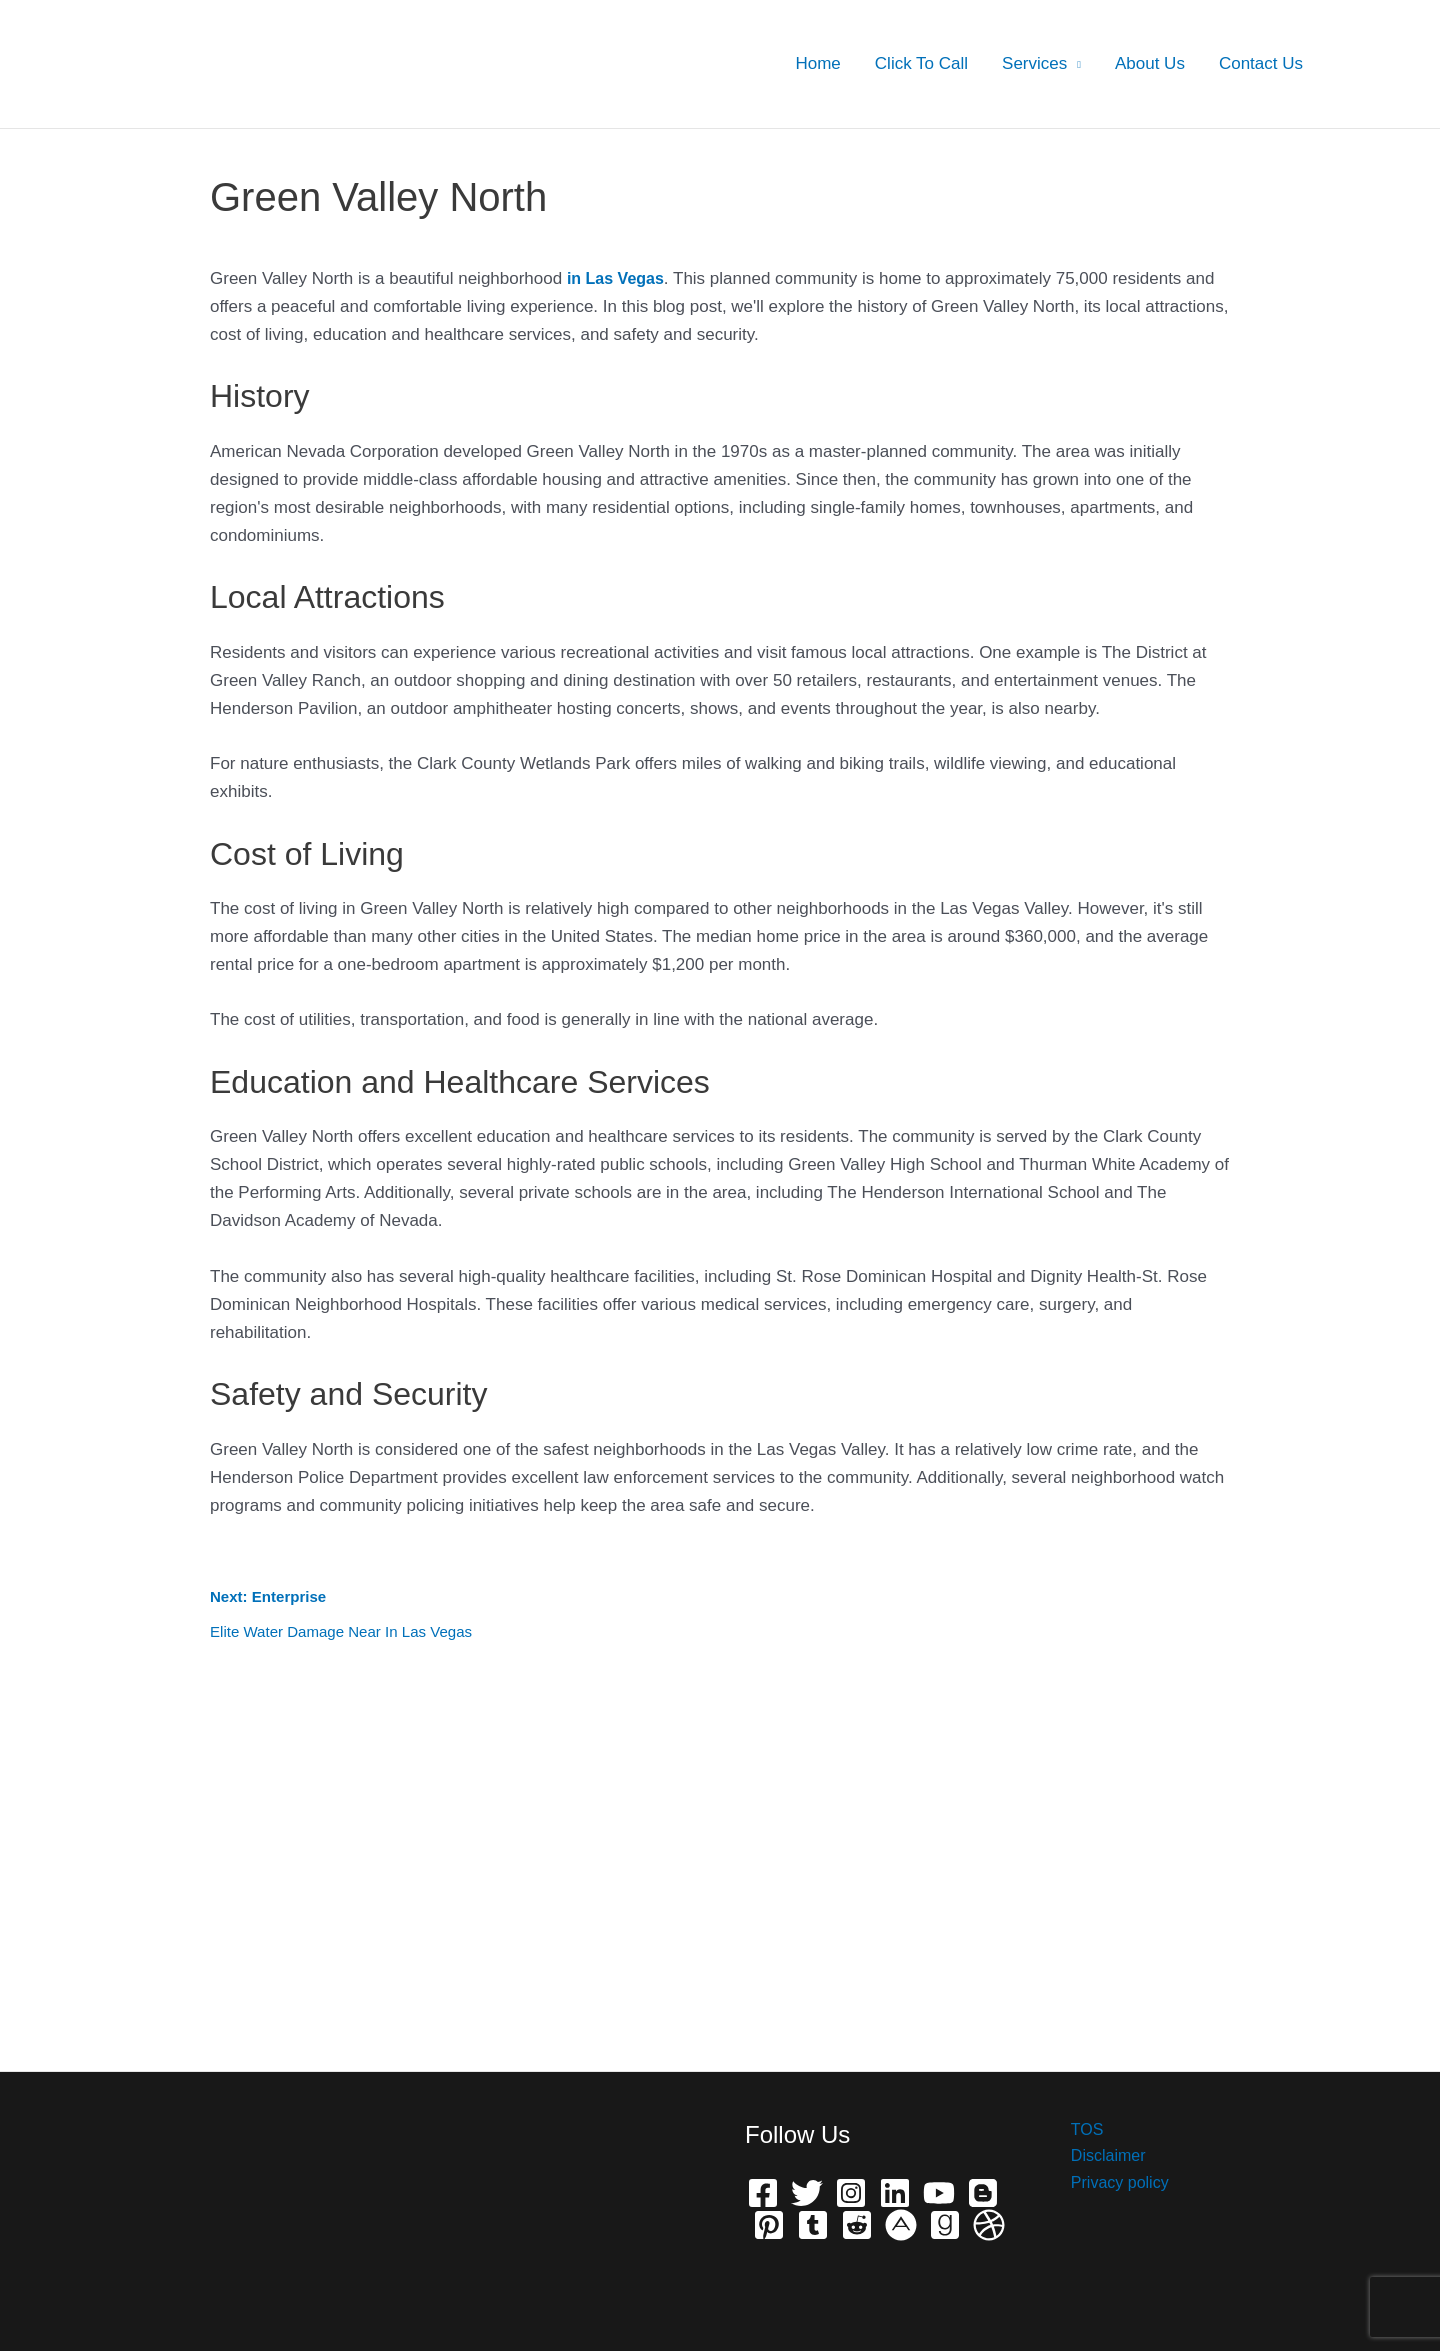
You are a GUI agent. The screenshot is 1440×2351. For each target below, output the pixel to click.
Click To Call (921, 63)
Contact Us (1261, 63)
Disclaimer (1097, 2158)
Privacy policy (1110, 2186)
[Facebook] (763, 2193)
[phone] (901, 2225)
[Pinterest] (769, 2225)
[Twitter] (807, 2193)
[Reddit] (857, 2225)
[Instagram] (851, 2193)
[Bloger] (983, 2193)
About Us (1150, 63)
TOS (1075, 2130)
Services (1034, 63)
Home (817, 63)
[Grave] (945, 2225)
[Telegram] (813, 2225)
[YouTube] (939, 2193)
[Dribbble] (989, 2225)
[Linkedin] (895, 2193)
